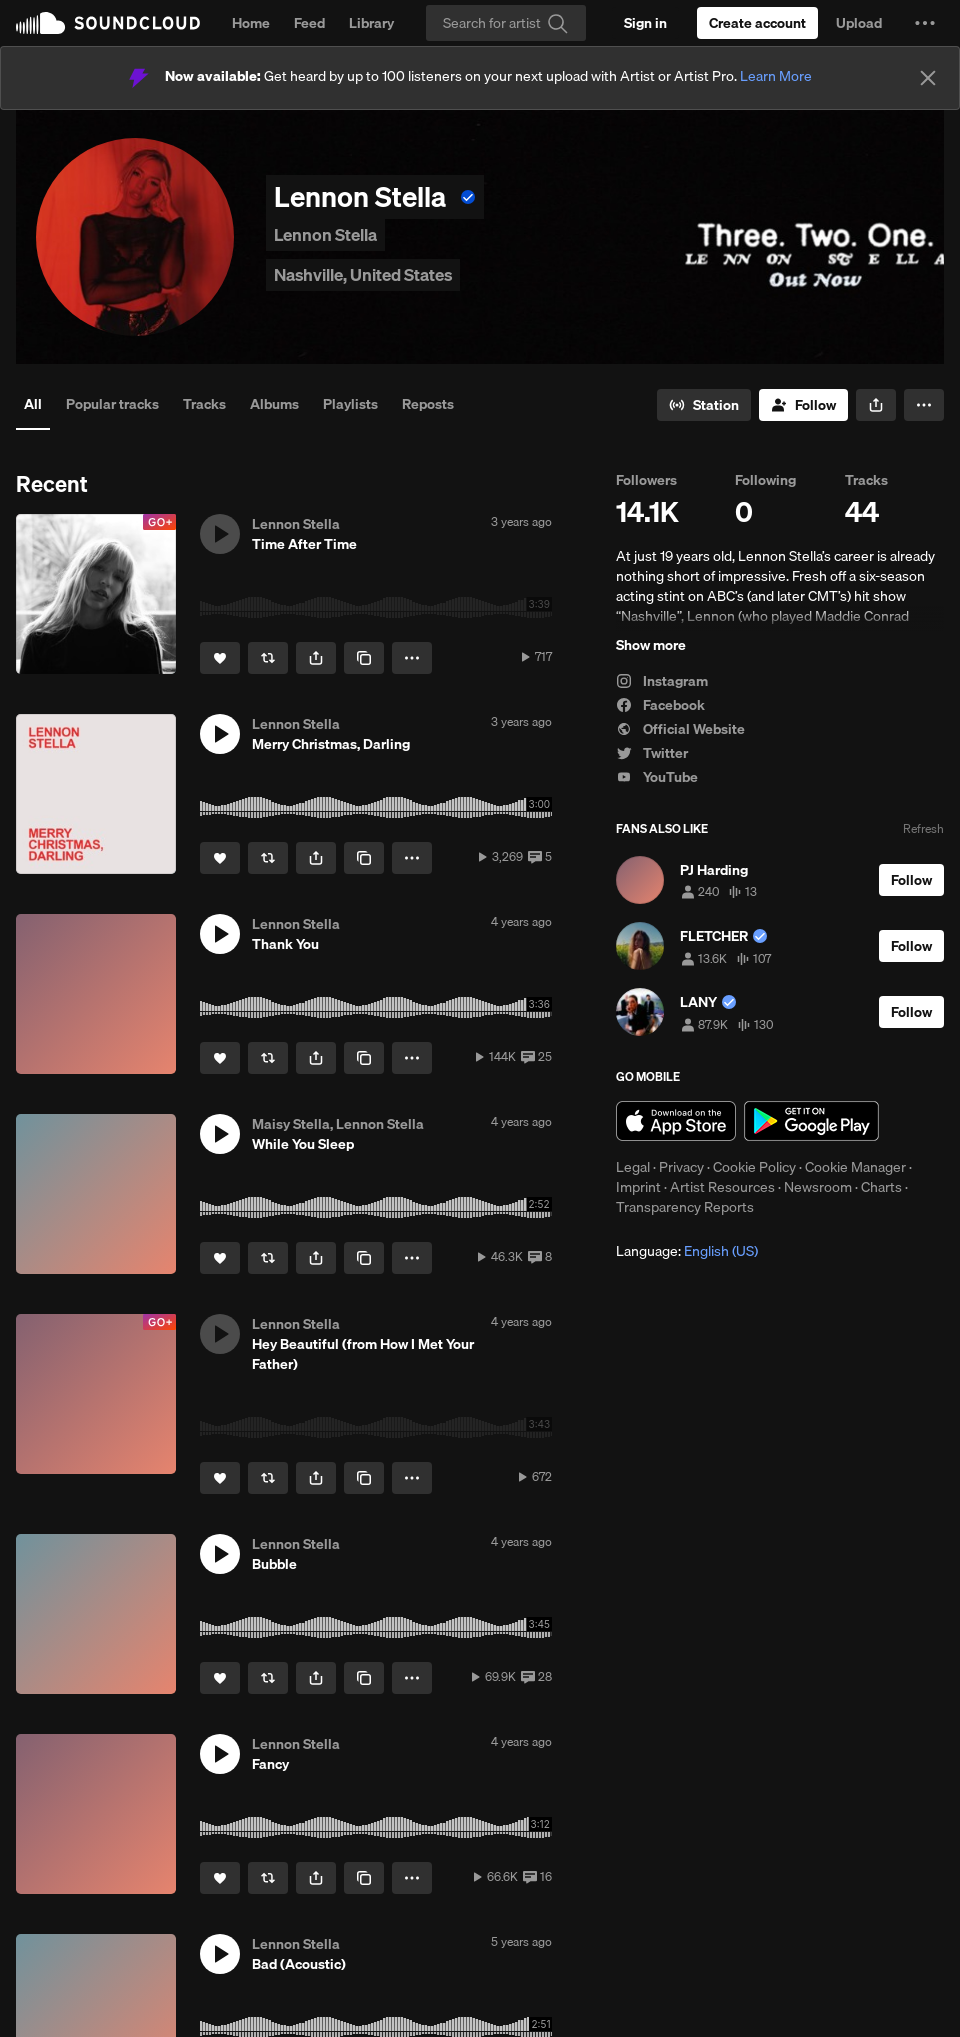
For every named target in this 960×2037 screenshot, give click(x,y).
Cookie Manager (855, 1167)
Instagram (662, 681)
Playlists (350, 404)
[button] (925, 23)
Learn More (776, 76)
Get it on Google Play (811, 1121)
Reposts (428, 404)
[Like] (220, 658)
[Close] (928, 78)
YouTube (657, 777)
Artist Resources (722, 1187)
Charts (881, 1187)
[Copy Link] (364, 658)
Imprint (638, 1187)
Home (251, 23)
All (33, 404)
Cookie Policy (754, 1167)
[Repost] (268, 658)
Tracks (204, 404)
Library (371, 23)
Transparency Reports (685, 1207)
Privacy (681, 1167)
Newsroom (818, 1187)
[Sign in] (645, 23)
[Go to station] (704, 405)
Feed (309, 23)
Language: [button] (687, 1251)
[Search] (506, 23)
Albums (274, 404)
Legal (633, 1167)
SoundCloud (108, 23)
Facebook (660, 705)
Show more (651, 645)
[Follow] (803, 405)
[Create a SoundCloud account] (757, 23)
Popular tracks (112, 404)
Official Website (680, 729)
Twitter (652, 753)
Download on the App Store (676, 1121)
